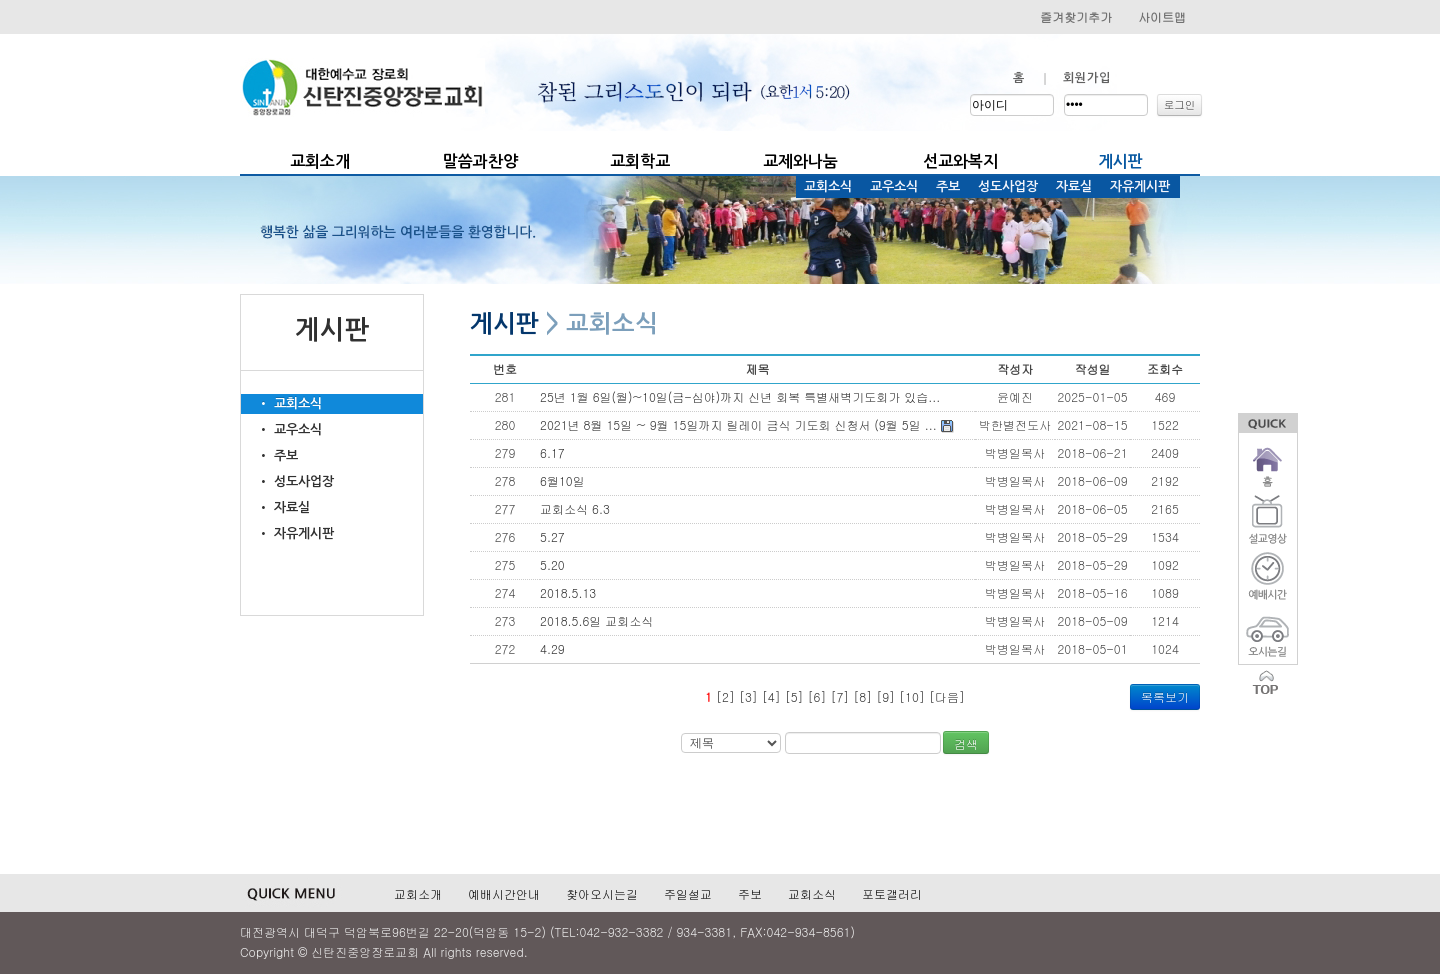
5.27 (552, 536)
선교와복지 (960, 161)
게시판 (1120, 161)
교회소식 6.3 (575, 508)
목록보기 (1165, 696)
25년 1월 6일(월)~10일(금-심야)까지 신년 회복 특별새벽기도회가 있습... (740, 396)
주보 (948, 186)
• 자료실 (275, 507)
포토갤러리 (892, 893)
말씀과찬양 (480, 161)
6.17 (552, 452)
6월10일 (562, 480)
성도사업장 (1008, 186)
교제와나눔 (800, 161)
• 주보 (269, 455)
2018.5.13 (568, 592)
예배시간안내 (504, 893)
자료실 (1074, 186)
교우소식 (894, 186)
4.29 (552, 648)
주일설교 (688, 893)
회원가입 (1087, 78)
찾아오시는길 (602, 893)
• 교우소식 (281, 429)
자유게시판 (1140, 186)
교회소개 (320, 161)
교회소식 (828, 186)
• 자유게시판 (287, 533)
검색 (966, 743)
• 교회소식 (281, 403)
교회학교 (640, 161)
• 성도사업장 (287, 481)
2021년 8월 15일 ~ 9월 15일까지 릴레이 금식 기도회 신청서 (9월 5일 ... (747, 424)
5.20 (552, 564)
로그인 (1180, 104)
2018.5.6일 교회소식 (596, 620)
